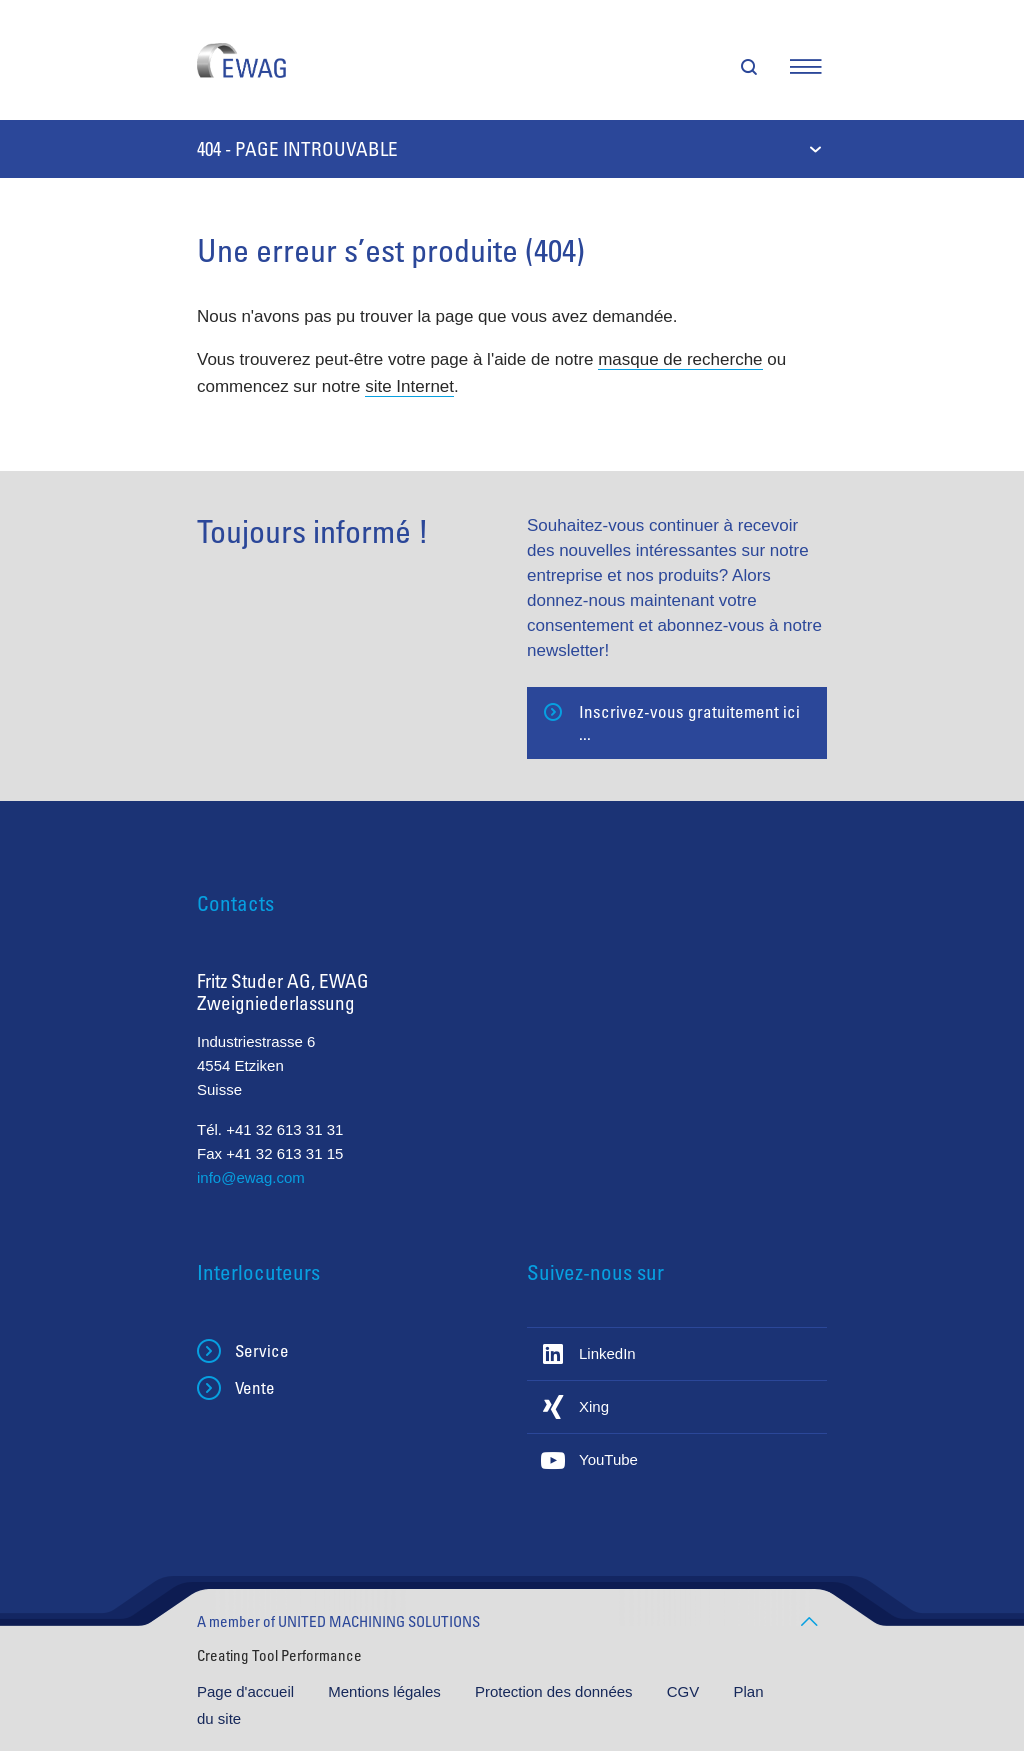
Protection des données (556, 1691)
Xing (594, 1406)
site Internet (409, 386)
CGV (685, 1691)
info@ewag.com (251, 1177)
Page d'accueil (247, 1691)
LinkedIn (607, 1353)
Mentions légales (386, 1691)
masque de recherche (680, 359)
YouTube (608, 1459)
